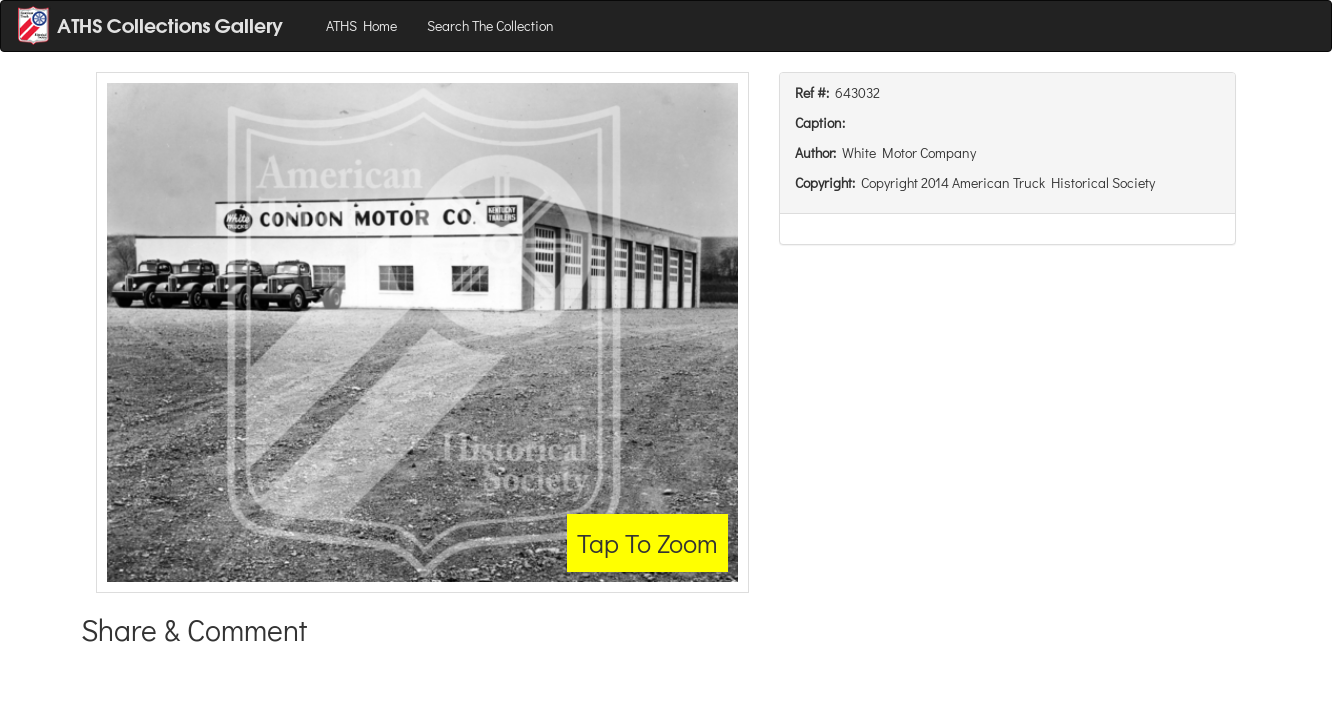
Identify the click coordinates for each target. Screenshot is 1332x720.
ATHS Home (361, 25)
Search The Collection (490, 25)
